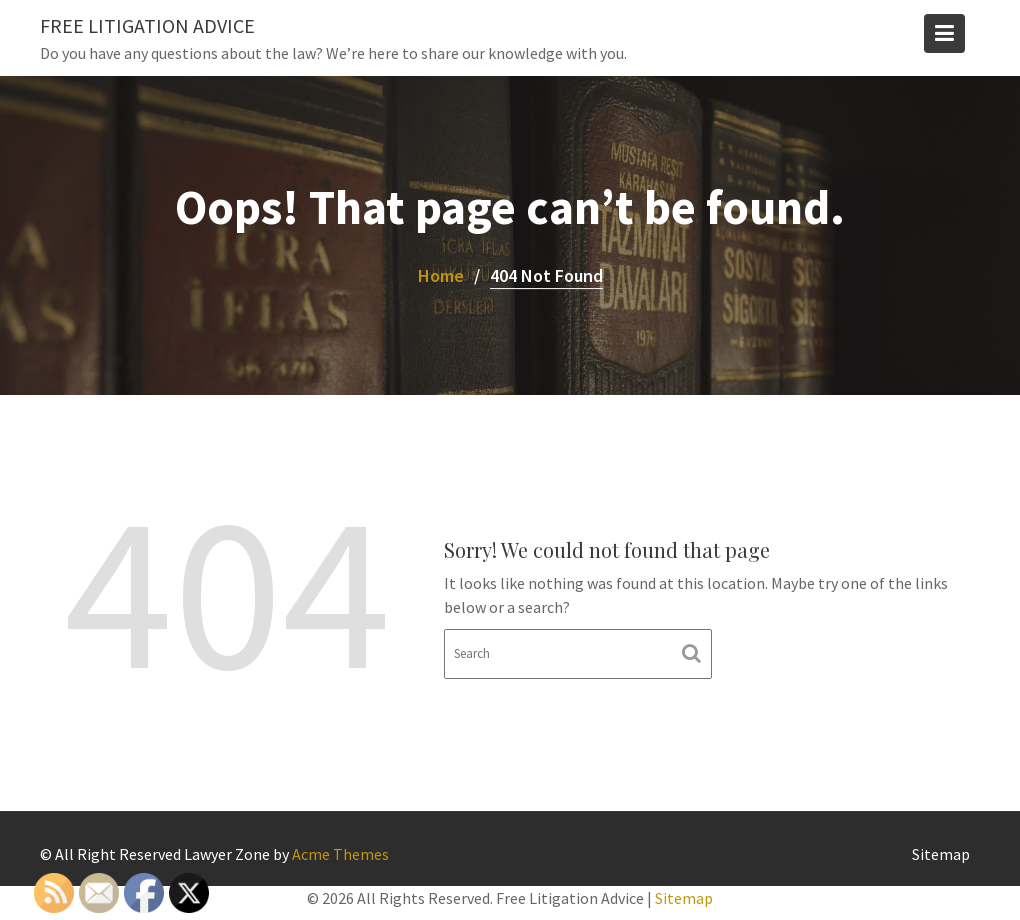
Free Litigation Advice (147, 25)
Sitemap (941, 854)
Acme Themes (340, 854)
